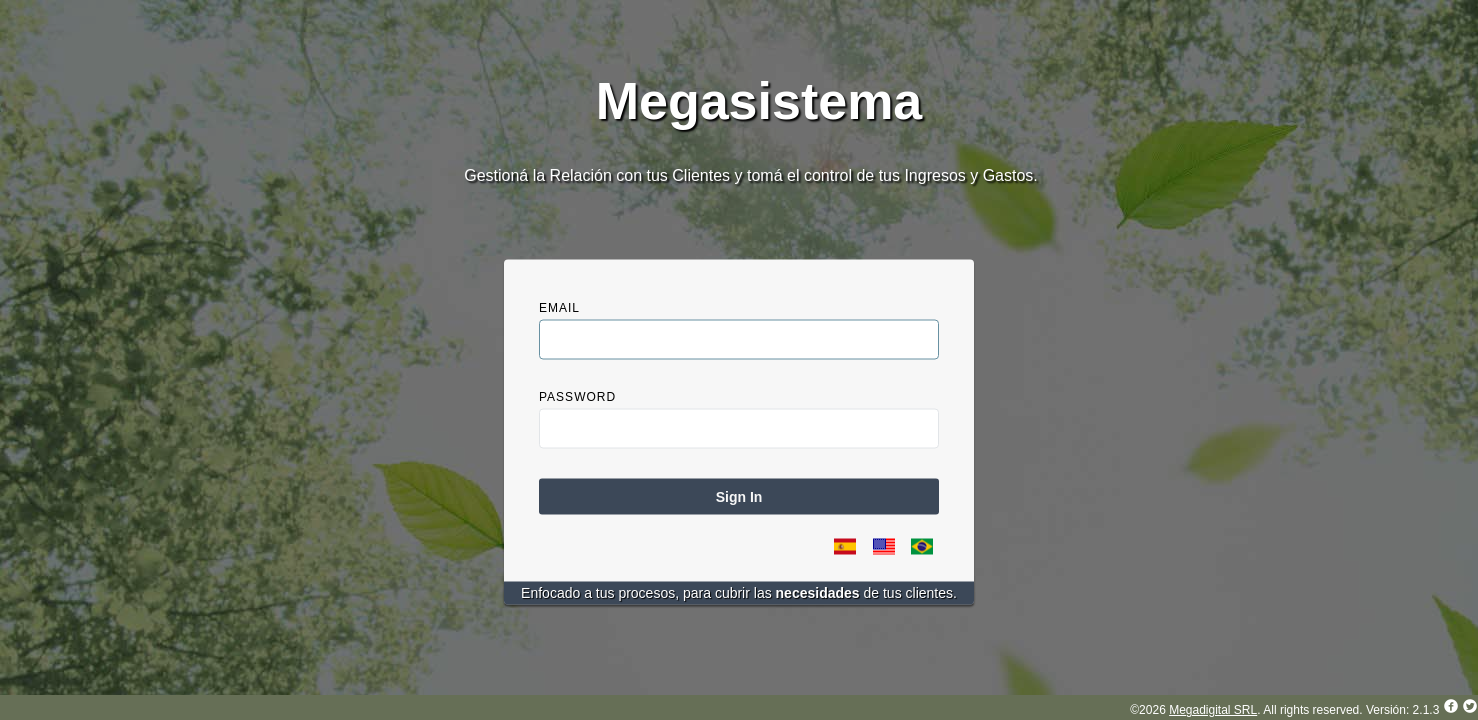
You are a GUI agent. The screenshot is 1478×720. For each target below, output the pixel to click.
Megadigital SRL (1213, 710)
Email (559, 308)
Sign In (739, 497)
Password (577, 397)
